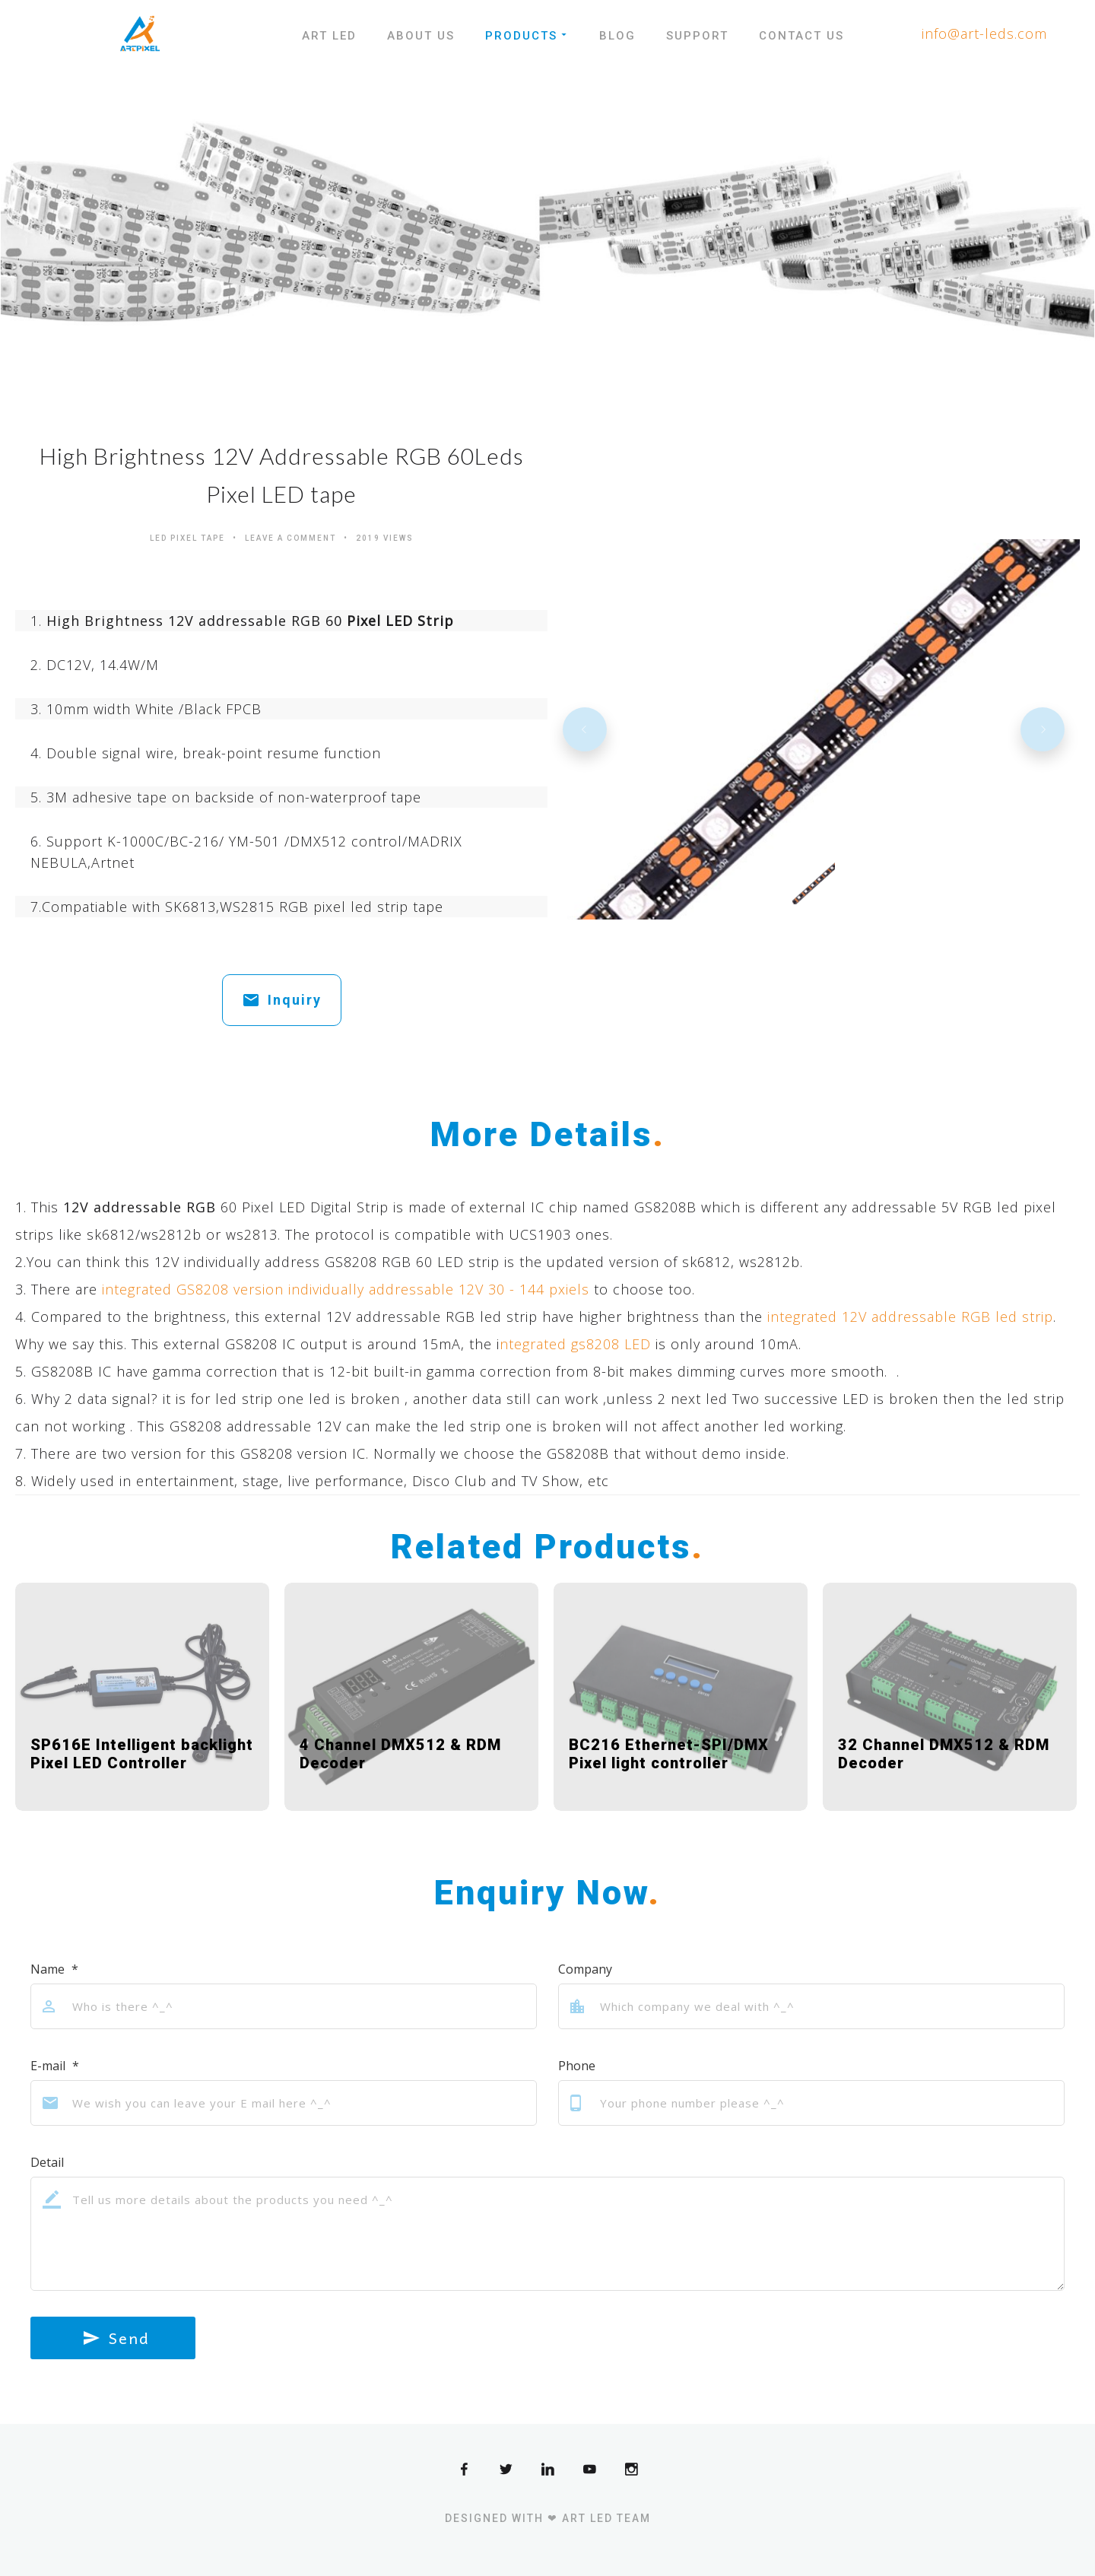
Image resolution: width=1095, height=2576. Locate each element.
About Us (421, 36)
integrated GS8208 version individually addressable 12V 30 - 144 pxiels (345, 1289)
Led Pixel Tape (187, 538)
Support (697, 36)
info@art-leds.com (984, 33)
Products (527, 36)
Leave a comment (290, 538)
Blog (617, 36)
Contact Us (801, 36)
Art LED (329, 36)
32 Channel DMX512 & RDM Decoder (943, 1754)
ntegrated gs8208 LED (575, 1344)
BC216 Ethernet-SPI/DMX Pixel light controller (669, 1754)
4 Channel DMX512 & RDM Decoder (400, 1754)
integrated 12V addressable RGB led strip (910, 1316)
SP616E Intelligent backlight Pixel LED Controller (141, 1754)
